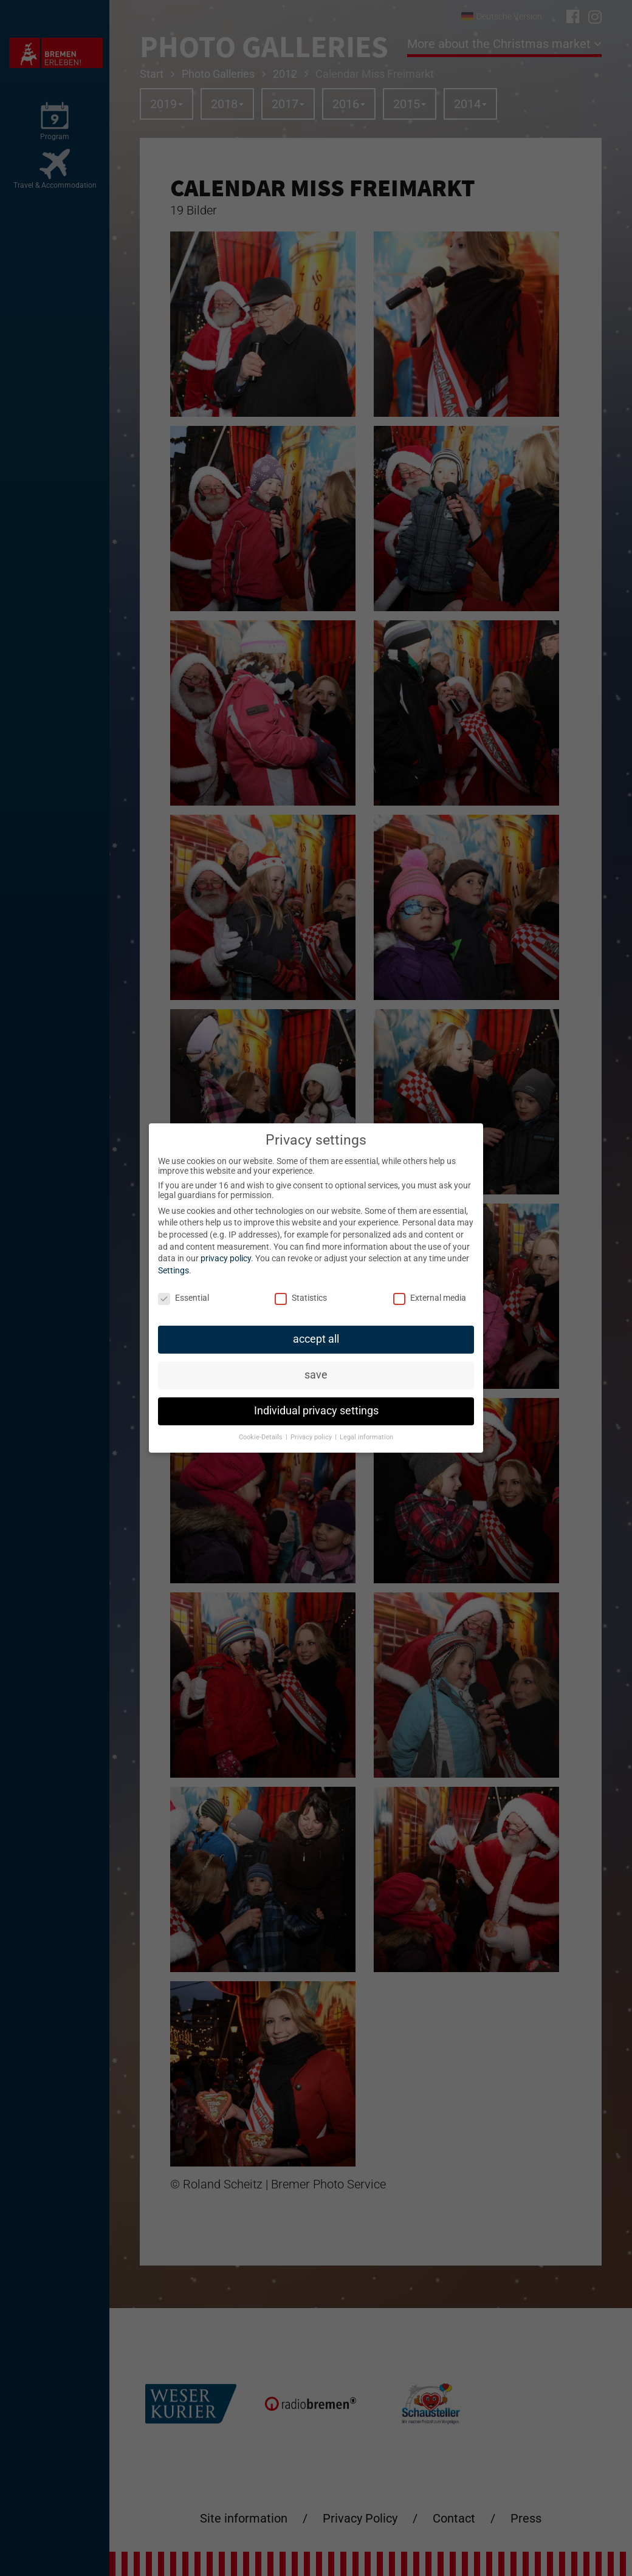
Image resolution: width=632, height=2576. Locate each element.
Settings (173, 1270)
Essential (183, 1298)
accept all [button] (316, 1339)
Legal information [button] (366, 1437)
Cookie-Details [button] (261, 1437)
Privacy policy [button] (312, 1437)
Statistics (301, 1298)
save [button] (316, 1375)
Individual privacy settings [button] (316, 1411)
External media (429, 1298)
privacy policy (226, 1258)
